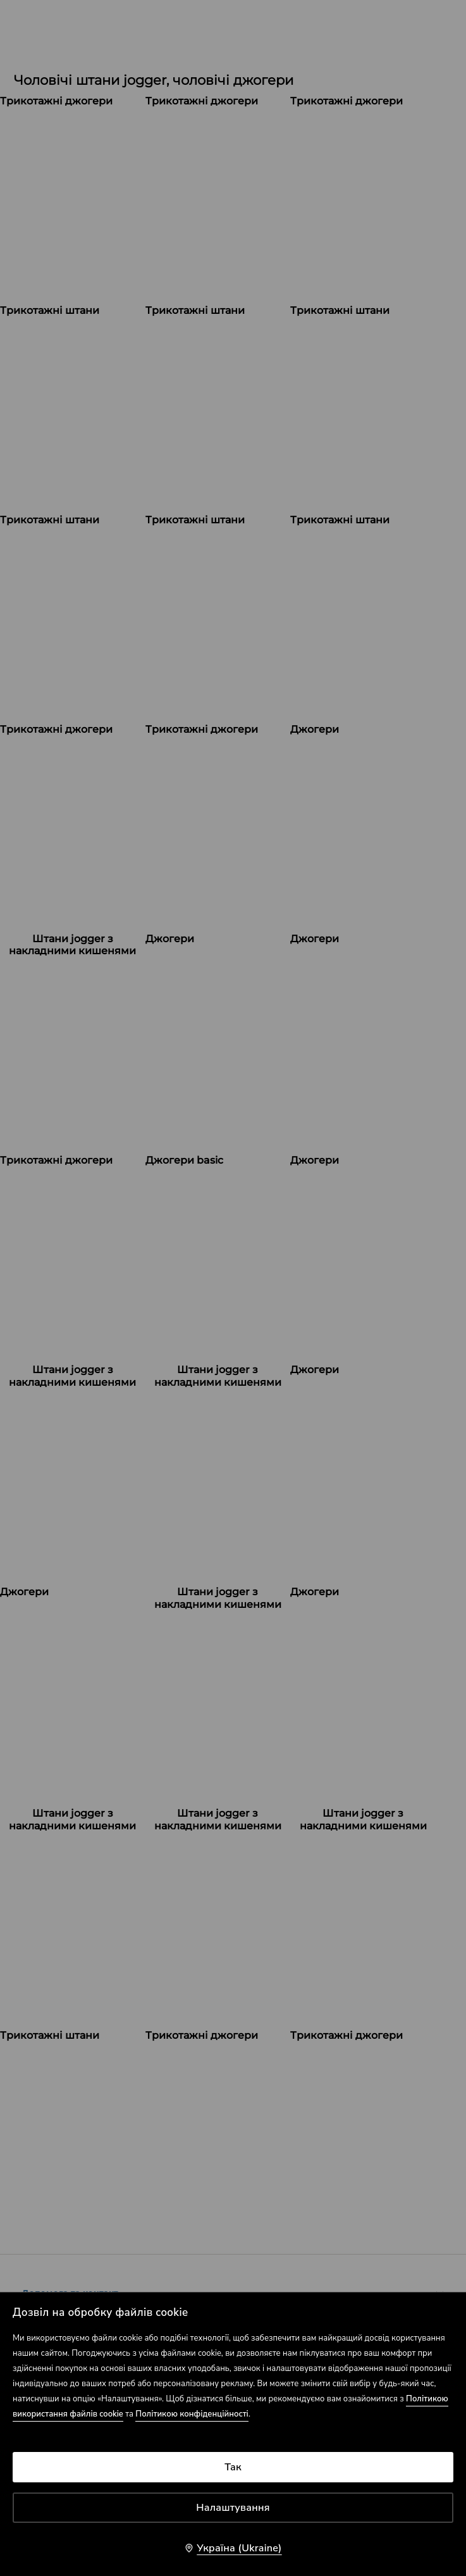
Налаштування (233, 2508)
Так (233, 2467)
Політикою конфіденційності (191, 2414)
